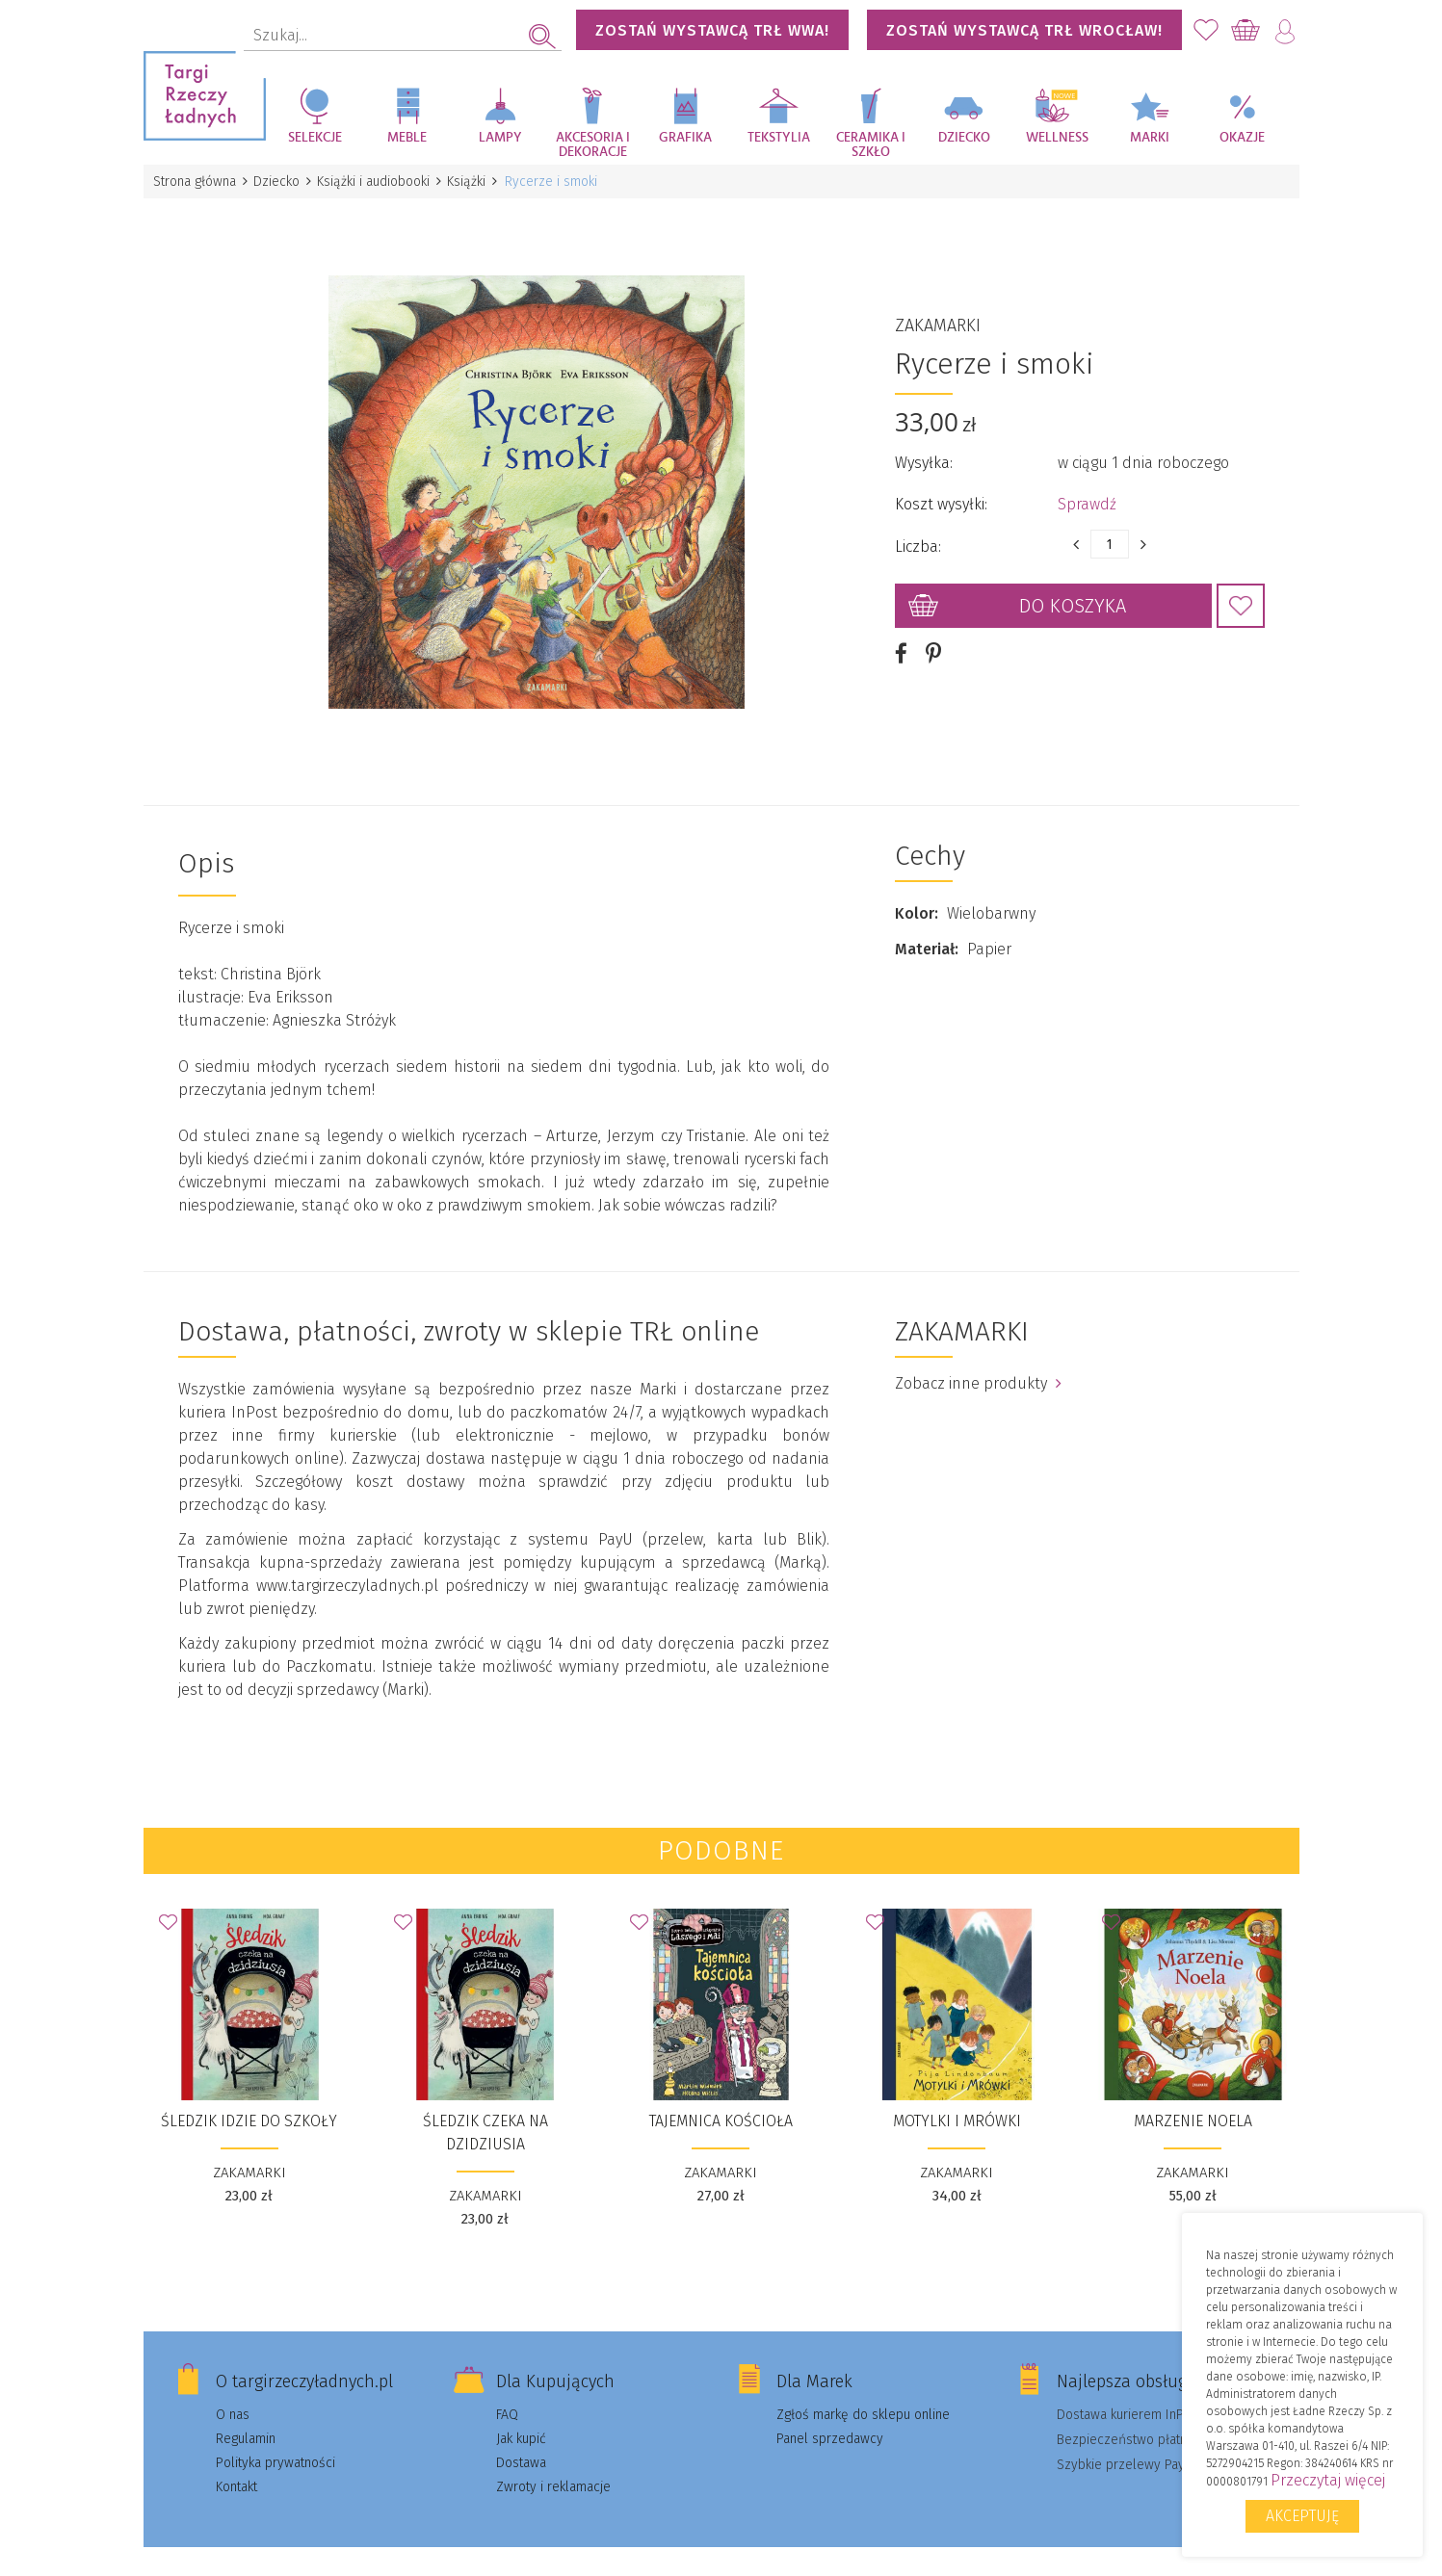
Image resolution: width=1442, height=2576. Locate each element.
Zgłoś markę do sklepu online (863, 2392)
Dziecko (964, 137)
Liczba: (918, 536)
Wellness (1057, 137)
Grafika (685, 137)
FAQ (507, 2392)
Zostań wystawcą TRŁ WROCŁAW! (1024, 30)
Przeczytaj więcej (1328, 2480)
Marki (1149, 137)
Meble (407, 137)
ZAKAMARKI (938, 314)
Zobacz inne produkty (978, 1361)
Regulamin (245, 2416)
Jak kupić (521, 2416)
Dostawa (521, 2441)
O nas (232, 2392)
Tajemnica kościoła (721, 2099)
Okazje (1242, 137)
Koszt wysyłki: (941, 493)
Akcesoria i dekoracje (593, 145)
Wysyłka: (924, 452)
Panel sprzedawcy (829, 2416)
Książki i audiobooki (381, 181)
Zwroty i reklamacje (553, 2465)
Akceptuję (1302, 2516)
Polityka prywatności (275, 2441)
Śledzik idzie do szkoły (249, 2099)
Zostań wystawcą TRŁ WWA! (712, 30)
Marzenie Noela (1193, 2099)
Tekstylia (778, 137)
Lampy (500, 137)
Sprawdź (1087, 493)
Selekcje (315, 137)
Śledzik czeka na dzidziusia (485, 2110)
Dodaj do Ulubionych (1241, 595)
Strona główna (196, 181)
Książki (477, 181)
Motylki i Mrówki (957, 2099)
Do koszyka (1072, 595)
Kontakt (236, 2465)
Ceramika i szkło (870, 145)
